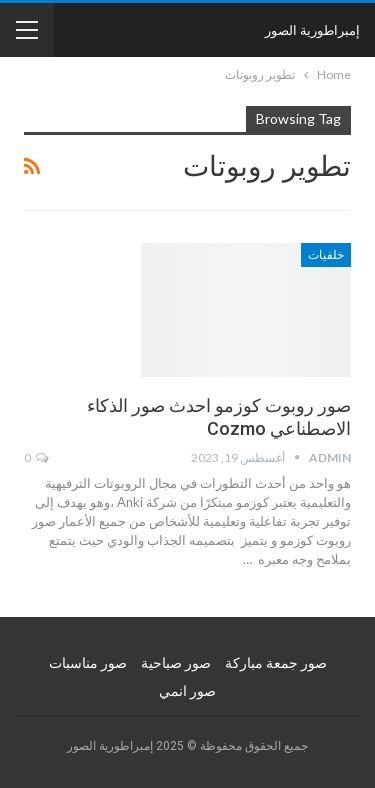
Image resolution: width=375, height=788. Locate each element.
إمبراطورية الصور (312, 30)
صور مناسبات (88, 663)
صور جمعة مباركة (276, 663)
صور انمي (187, 691)
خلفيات (326, 255)
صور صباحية (176, 663)
